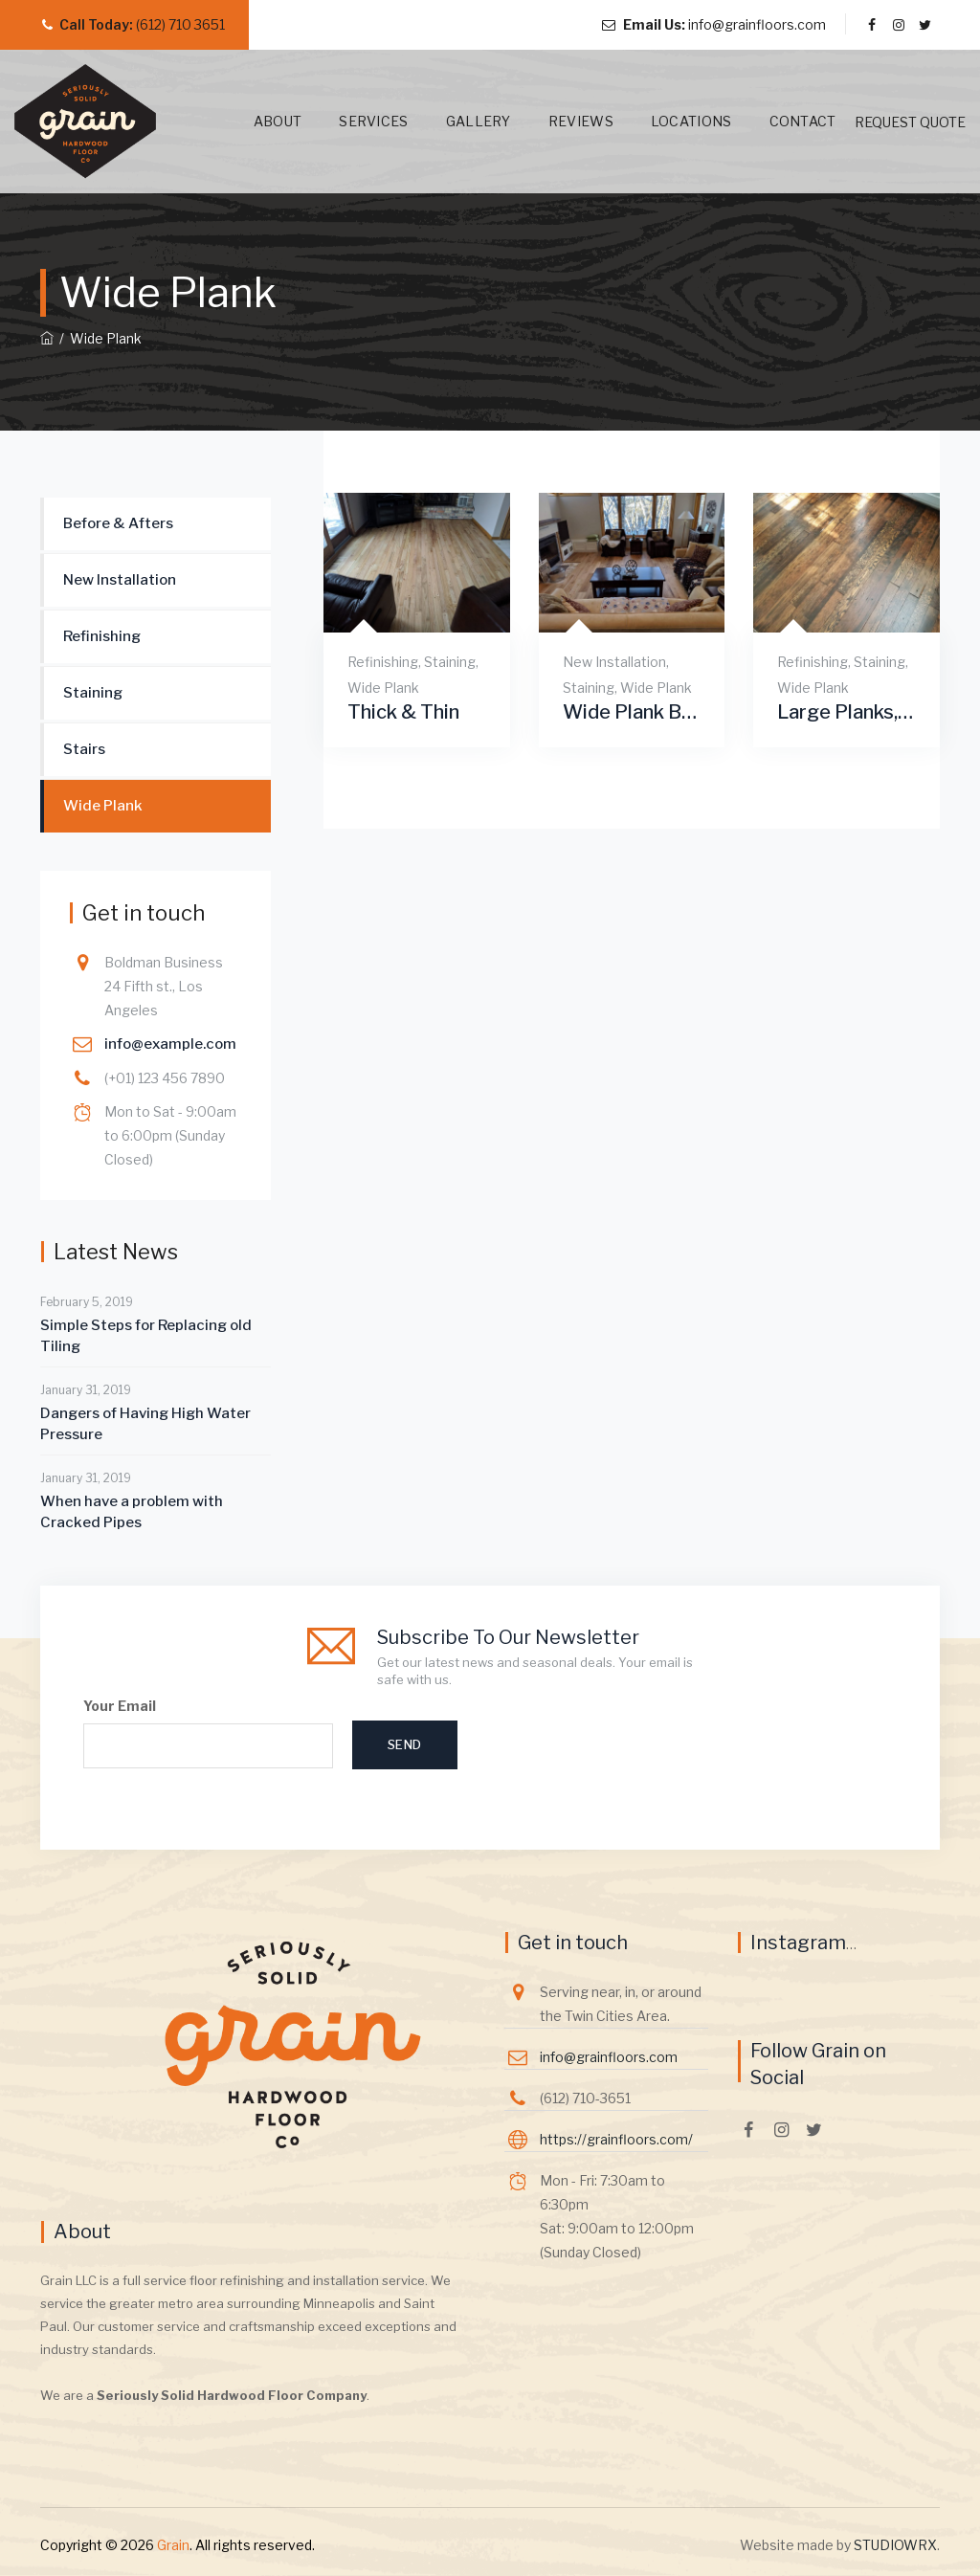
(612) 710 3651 (180, 24)
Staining (450, 662)
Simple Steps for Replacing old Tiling (146, 1336)
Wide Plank (383, 687)
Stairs (84, 749)
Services (352, 121)
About (256, 121)
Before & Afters (118, 523)
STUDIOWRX (895, 2545)
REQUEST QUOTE (910, 122)
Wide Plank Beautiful (632, 711)
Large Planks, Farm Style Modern (846, 711)
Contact (780, 121)
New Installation (614, 662)
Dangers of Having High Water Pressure (145, 1424)
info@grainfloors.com (757, 24)
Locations (669, 121)
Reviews (558, 121)
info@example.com (170, 1044)
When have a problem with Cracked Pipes (131, 1512)
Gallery (456, 121)
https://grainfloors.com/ (616, 2139)
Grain (173, 2545)
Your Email (208, 1733)
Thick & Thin (403, 711)
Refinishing (382, 662)
